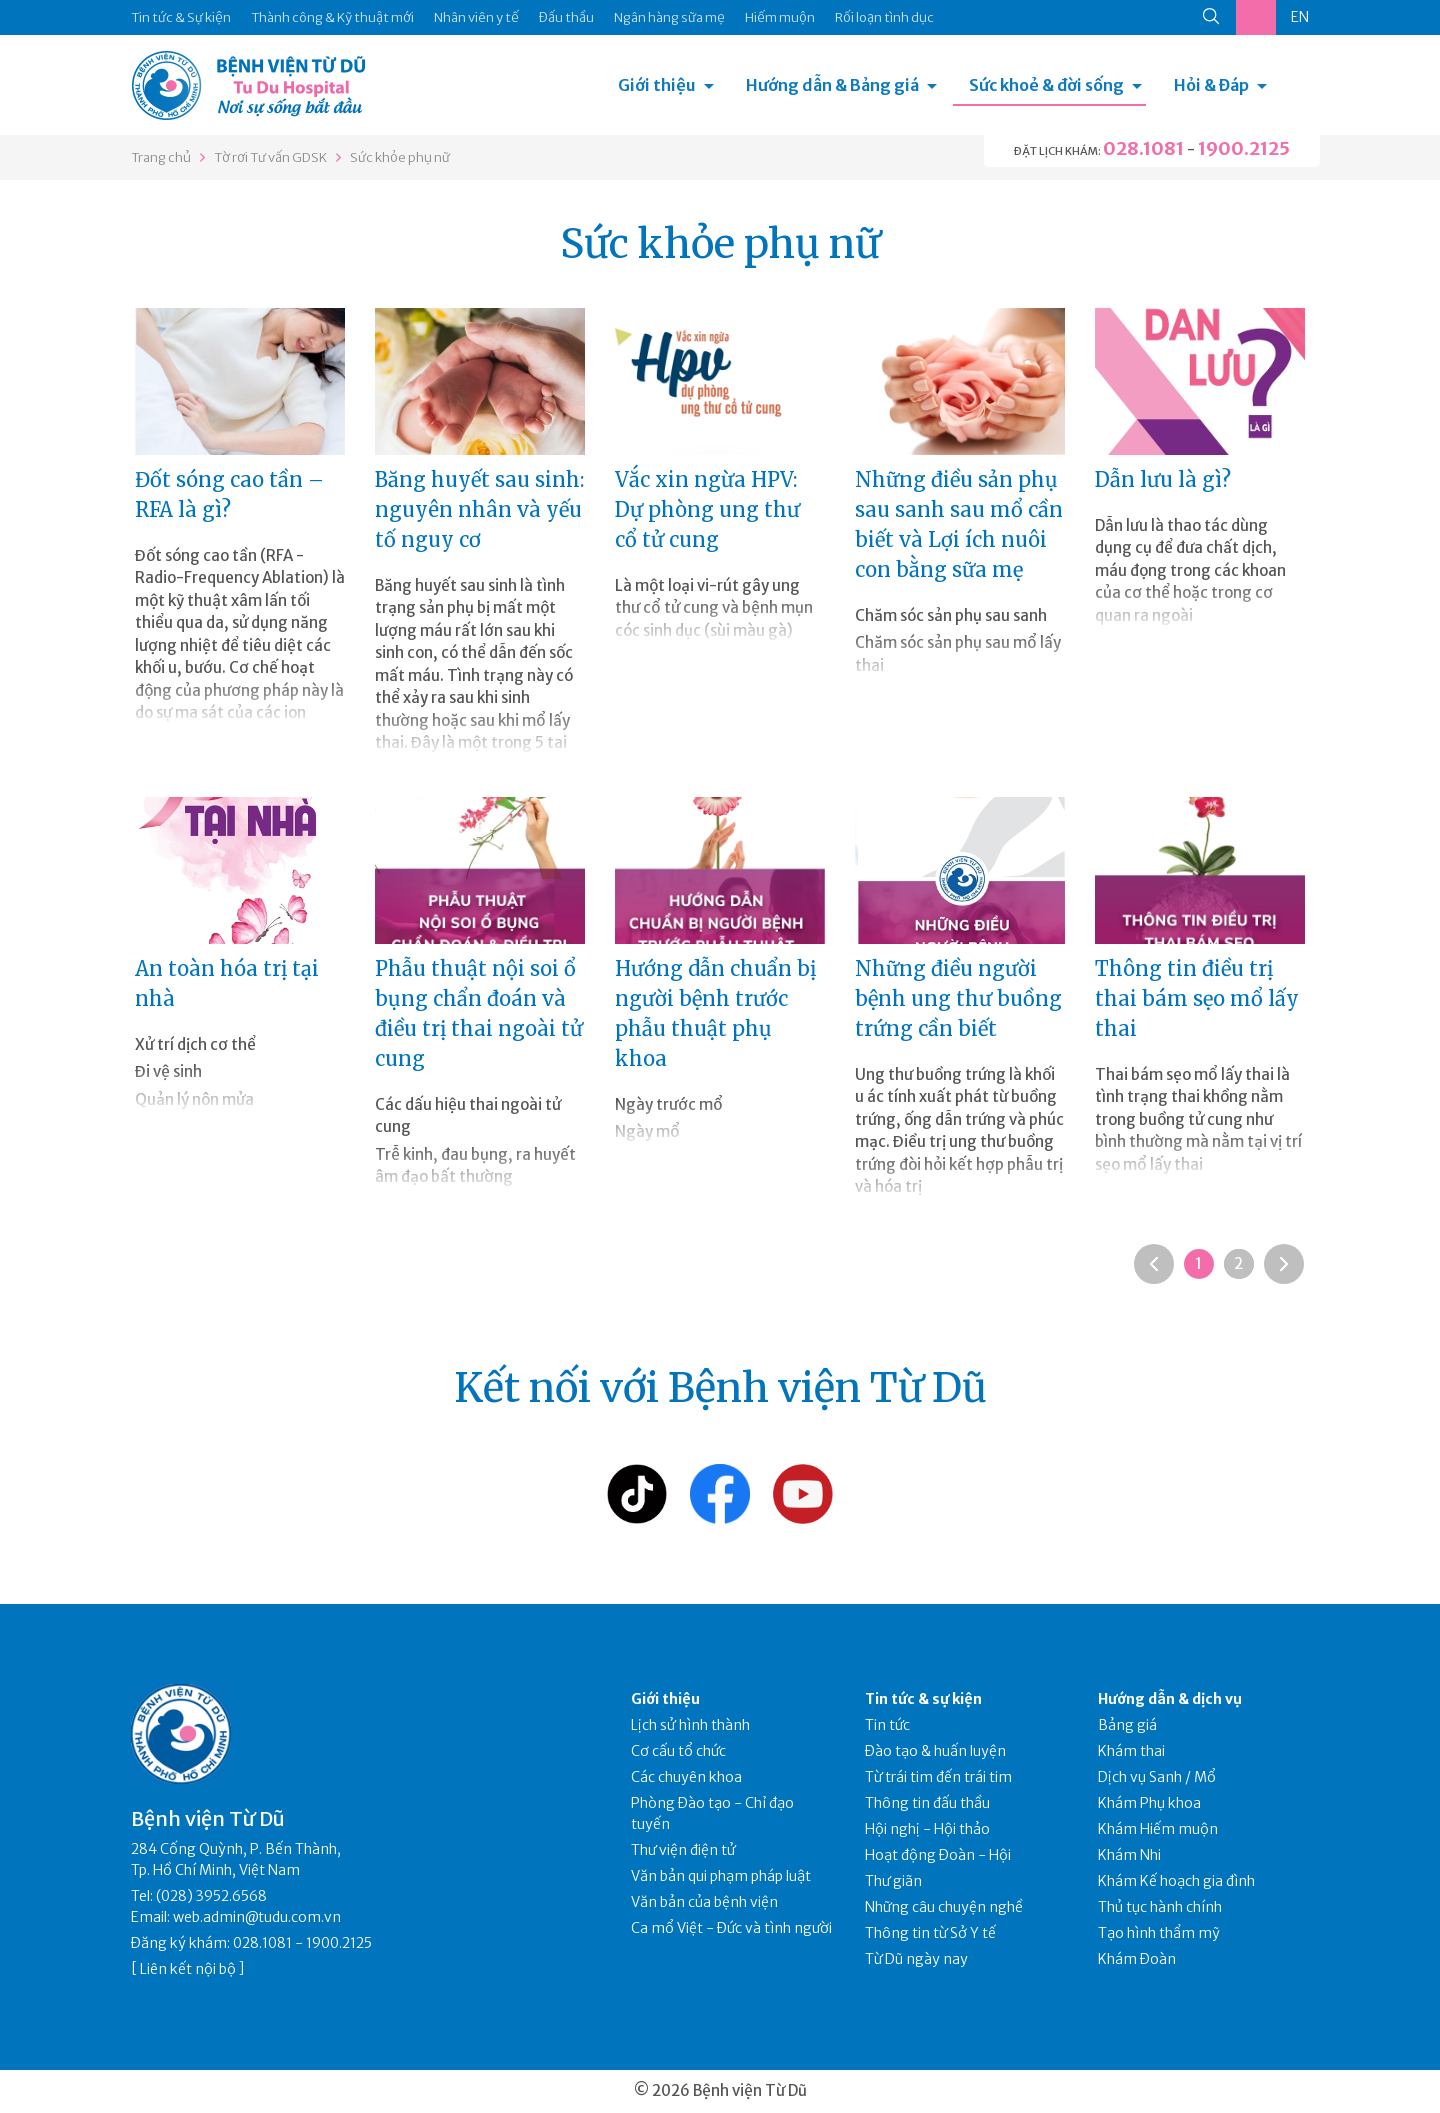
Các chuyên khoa (686, 1777)
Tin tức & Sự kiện (181, 17)
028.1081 (1143, 148)
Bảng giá (1127, 1725)
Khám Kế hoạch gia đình (1176, 1881)
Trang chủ (161, 157)
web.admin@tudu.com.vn (257, 1917)
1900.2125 (1244, 148)
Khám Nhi (1129, 1855)
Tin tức (887, 1725)
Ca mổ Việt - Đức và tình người (731, 1928)
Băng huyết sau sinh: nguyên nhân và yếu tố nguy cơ (479, 509)
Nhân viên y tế (476, 17)
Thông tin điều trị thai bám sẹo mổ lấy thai (1197, 998)
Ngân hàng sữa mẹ (669, 17)
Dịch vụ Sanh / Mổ (1157, 1777)
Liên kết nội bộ (188, 1969)
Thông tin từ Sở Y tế (930, 1933)
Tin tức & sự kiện (923, 1699)
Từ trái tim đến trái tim (938, 1777)
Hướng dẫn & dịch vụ (1170, 1699)
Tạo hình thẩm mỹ (1159, 1933)
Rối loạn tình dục (884, 17)
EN (1300, 17)
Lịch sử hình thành (690, 1725)
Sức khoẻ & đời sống (1046, 85)
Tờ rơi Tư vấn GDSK (270, 157)
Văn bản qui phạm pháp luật (721, 1876)
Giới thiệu (657, 85)
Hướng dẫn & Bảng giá (832, 85)
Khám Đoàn (1137, 1959)
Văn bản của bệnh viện (704, 1902)
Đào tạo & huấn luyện (935, 1751)
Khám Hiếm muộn (1158, 1829)
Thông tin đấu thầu (927, 1803)
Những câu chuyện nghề (944, 1907)
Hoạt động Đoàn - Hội (938, 1855)
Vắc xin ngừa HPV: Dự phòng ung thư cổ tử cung (707, 509)
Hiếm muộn (780, 17)
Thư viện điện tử (683, 1850)
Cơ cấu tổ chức (678, 1751)
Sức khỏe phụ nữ (400, 157)
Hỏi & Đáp (1211, 85)
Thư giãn (893, 1881)
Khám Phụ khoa (1149, 1803)
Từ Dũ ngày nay (916, 1959)
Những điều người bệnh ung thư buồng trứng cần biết (958, 998)
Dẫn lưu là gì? (1163, 479)
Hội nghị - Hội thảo (927, 1829)
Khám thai (1131, 1751)
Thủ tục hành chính (1160, 1907)
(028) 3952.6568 (211, 1896)
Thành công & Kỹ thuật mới (332, 17)
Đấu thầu (566, 17)
